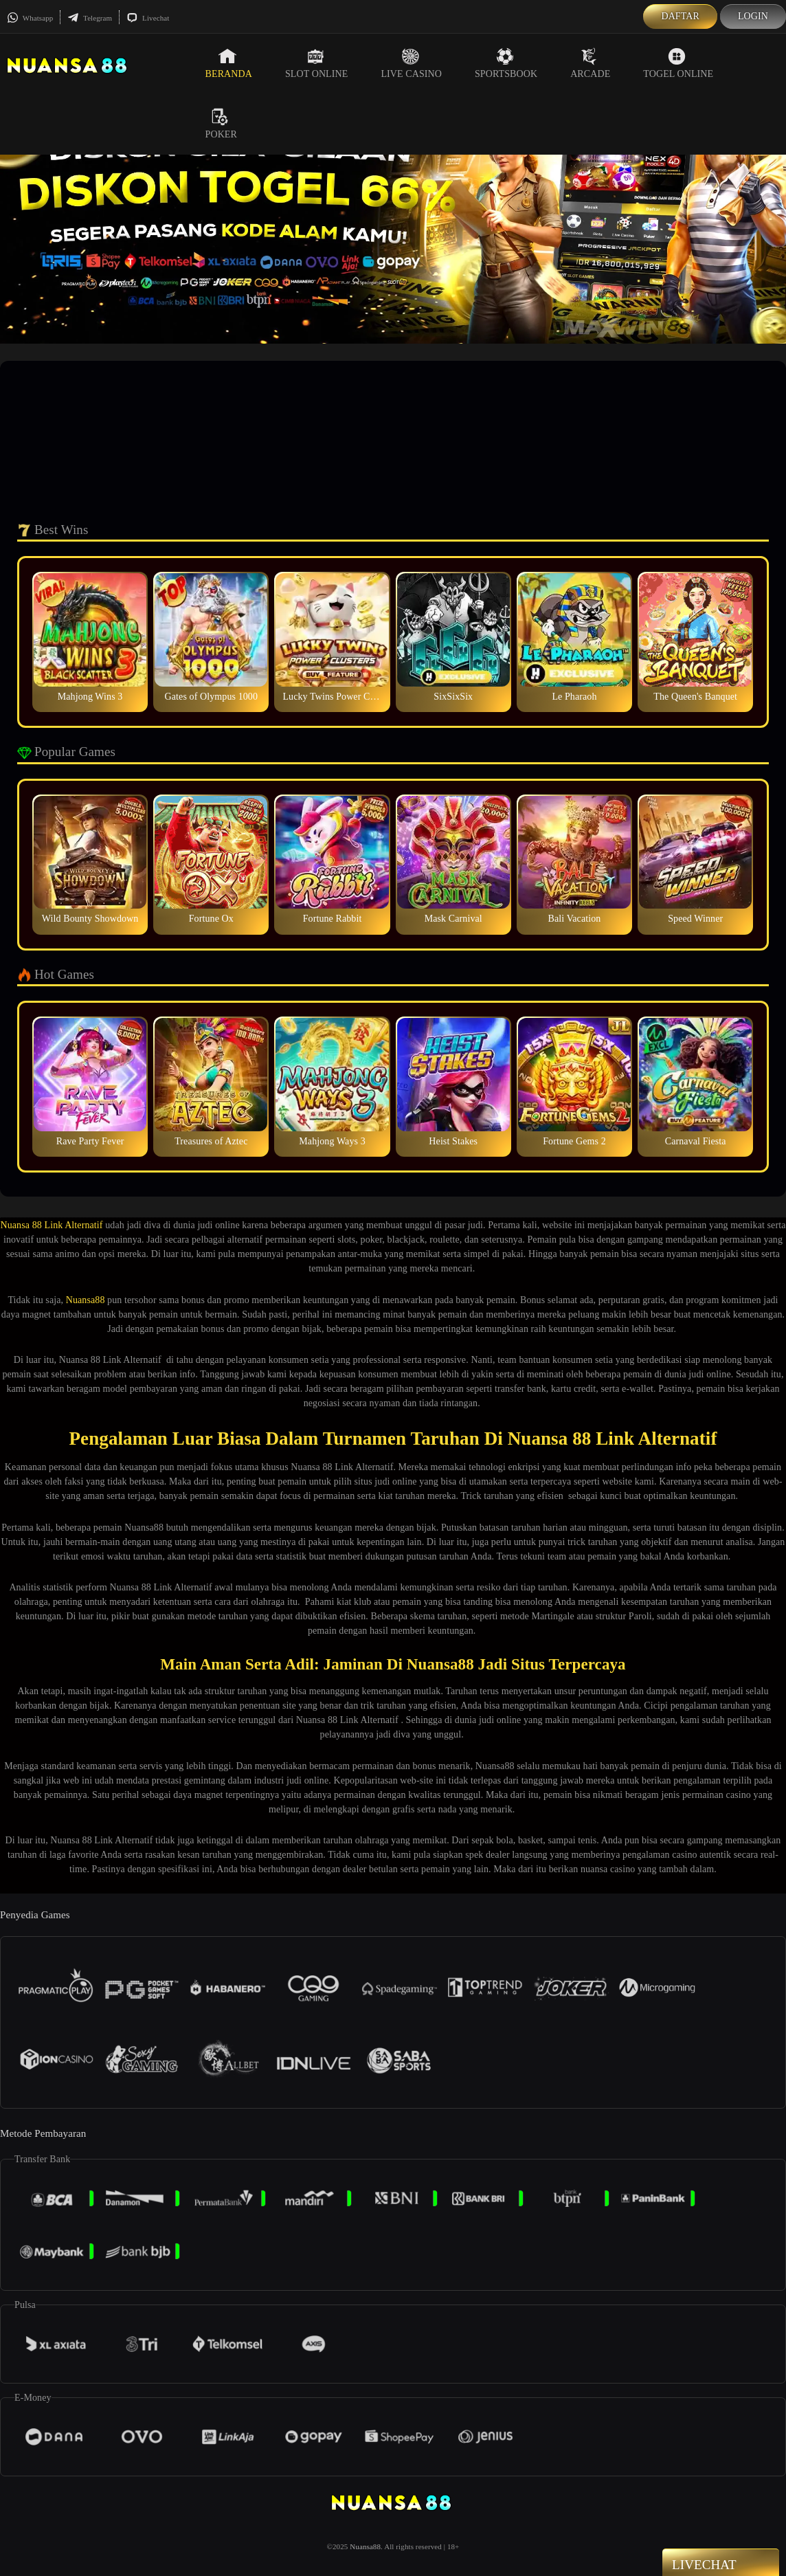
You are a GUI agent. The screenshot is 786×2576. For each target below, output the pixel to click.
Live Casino (411, 63)
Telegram (89, 18)
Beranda (228, 63)
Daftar (680, 16)
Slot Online (316, 63)
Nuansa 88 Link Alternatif (52, 1225)
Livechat (147, 18)
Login (753, 16)
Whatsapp (30, 18)
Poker (221, 124)
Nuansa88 (85, 1300)
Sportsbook (506, 63)
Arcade (590, 63)
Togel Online (678, 63)
